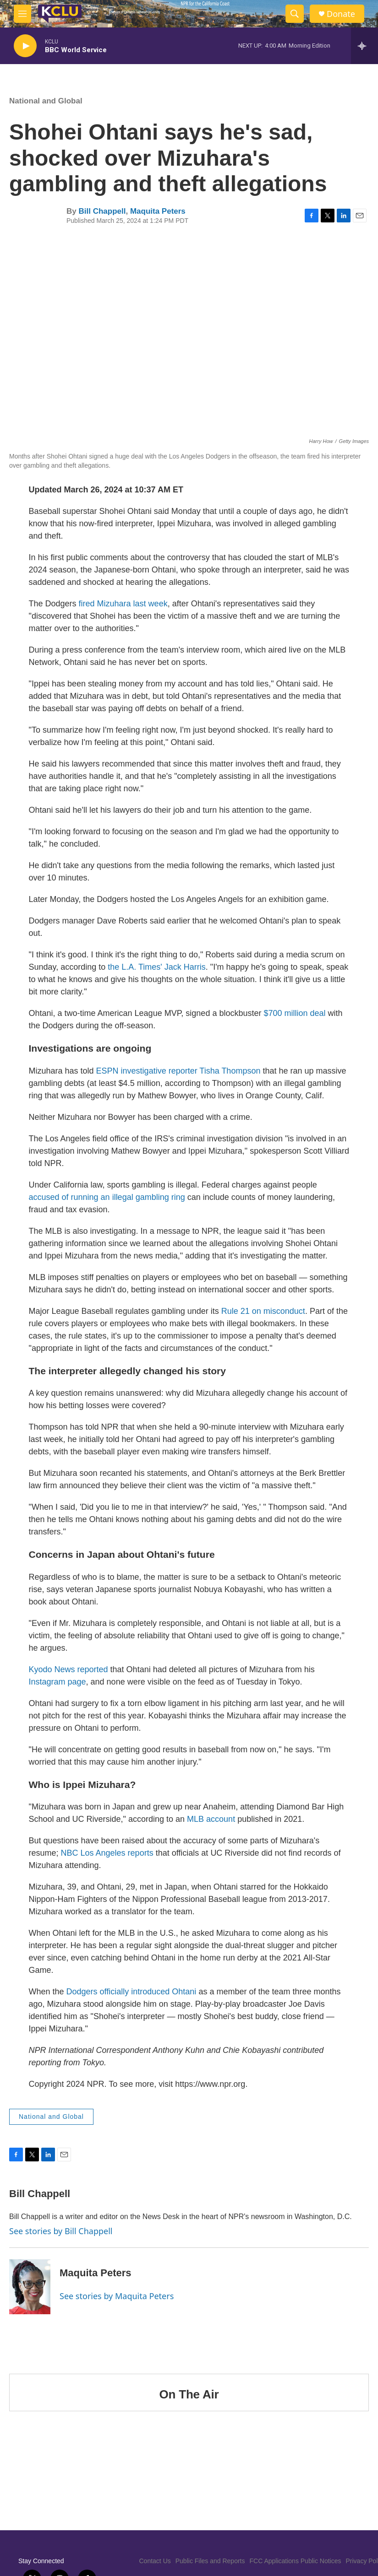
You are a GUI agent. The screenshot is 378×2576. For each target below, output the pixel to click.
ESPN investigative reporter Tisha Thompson (178, 1070)
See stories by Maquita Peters (117, 2295)
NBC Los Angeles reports (107, 1853)
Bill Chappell (102, 211)
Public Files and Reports (210, 2561)
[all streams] (364, 45)
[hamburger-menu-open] (22, 14)
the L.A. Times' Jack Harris (157, 967)
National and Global (45, 101)
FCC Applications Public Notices (295, 2561)
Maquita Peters (158, 211)
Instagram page (57, 1681)
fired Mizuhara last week (123, 603)
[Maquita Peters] (29, 2286)
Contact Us (155, 2561)
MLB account (210, 1819)
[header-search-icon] (294, 14)
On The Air (189, 2394)
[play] (25, 46)
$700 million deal (294, 1013)
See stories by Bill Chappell (60, 2230)
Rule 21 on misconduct (263, 1311)
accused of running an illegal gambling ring (107, 1197)
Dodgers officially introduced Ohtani (131, 1991)
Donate (341, 14)
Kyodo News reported (68, 1669)
